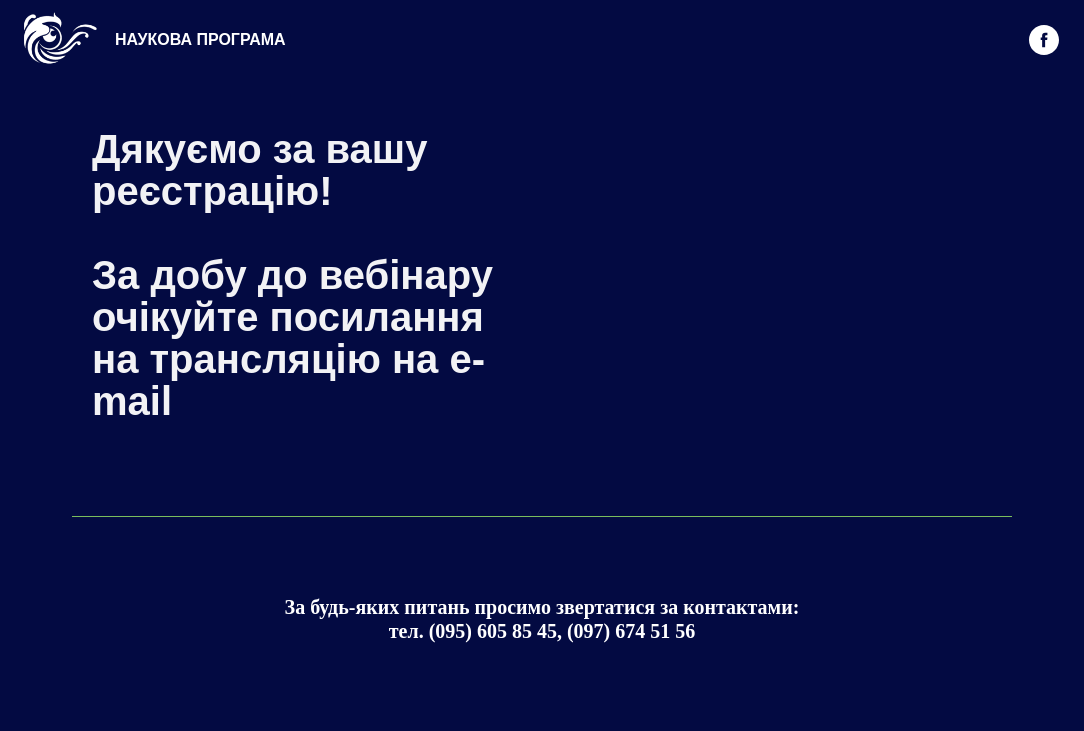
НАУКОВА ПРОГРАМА (200, 39)
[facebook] (1044, 40)
